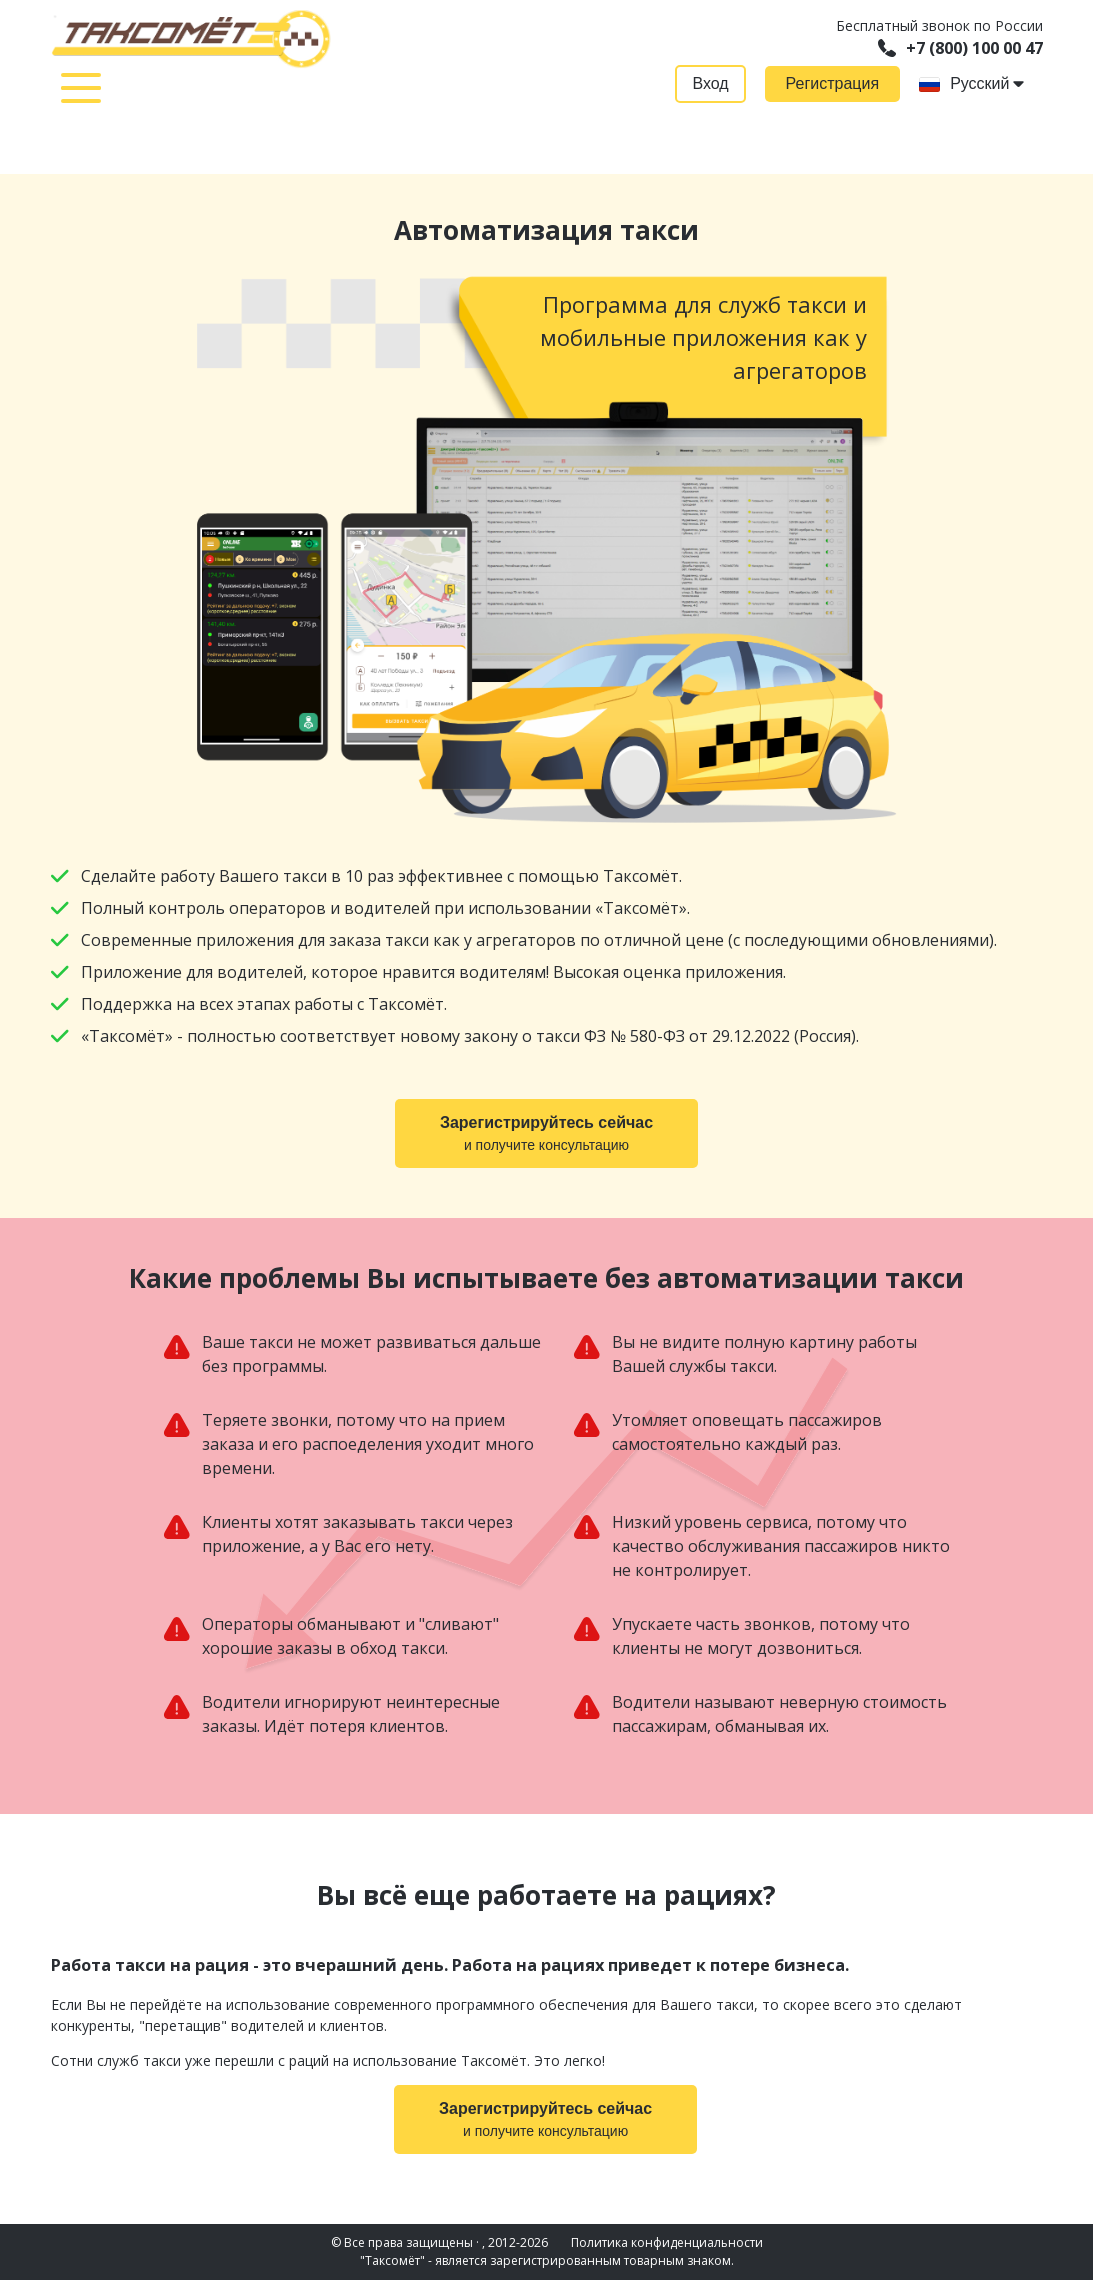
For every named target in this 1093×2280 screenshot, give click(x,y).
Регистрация (833, 83)
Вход (710, 83)
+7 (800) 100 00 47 (960, 48)
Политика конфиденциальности (667, 2242)
